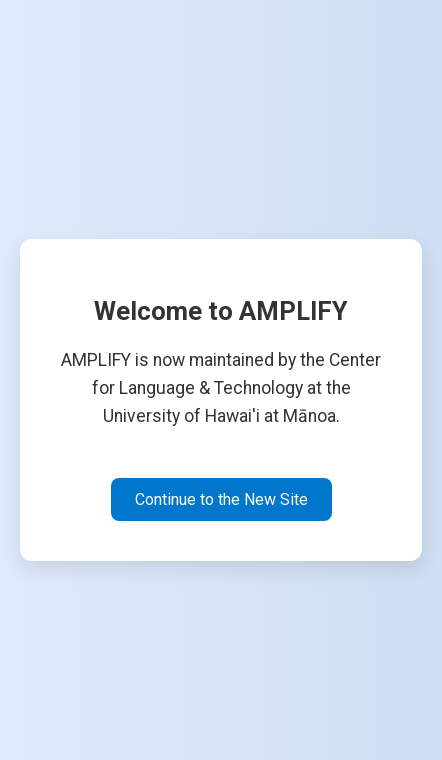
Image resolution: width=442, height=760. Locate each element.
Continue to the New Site (221, 499)
